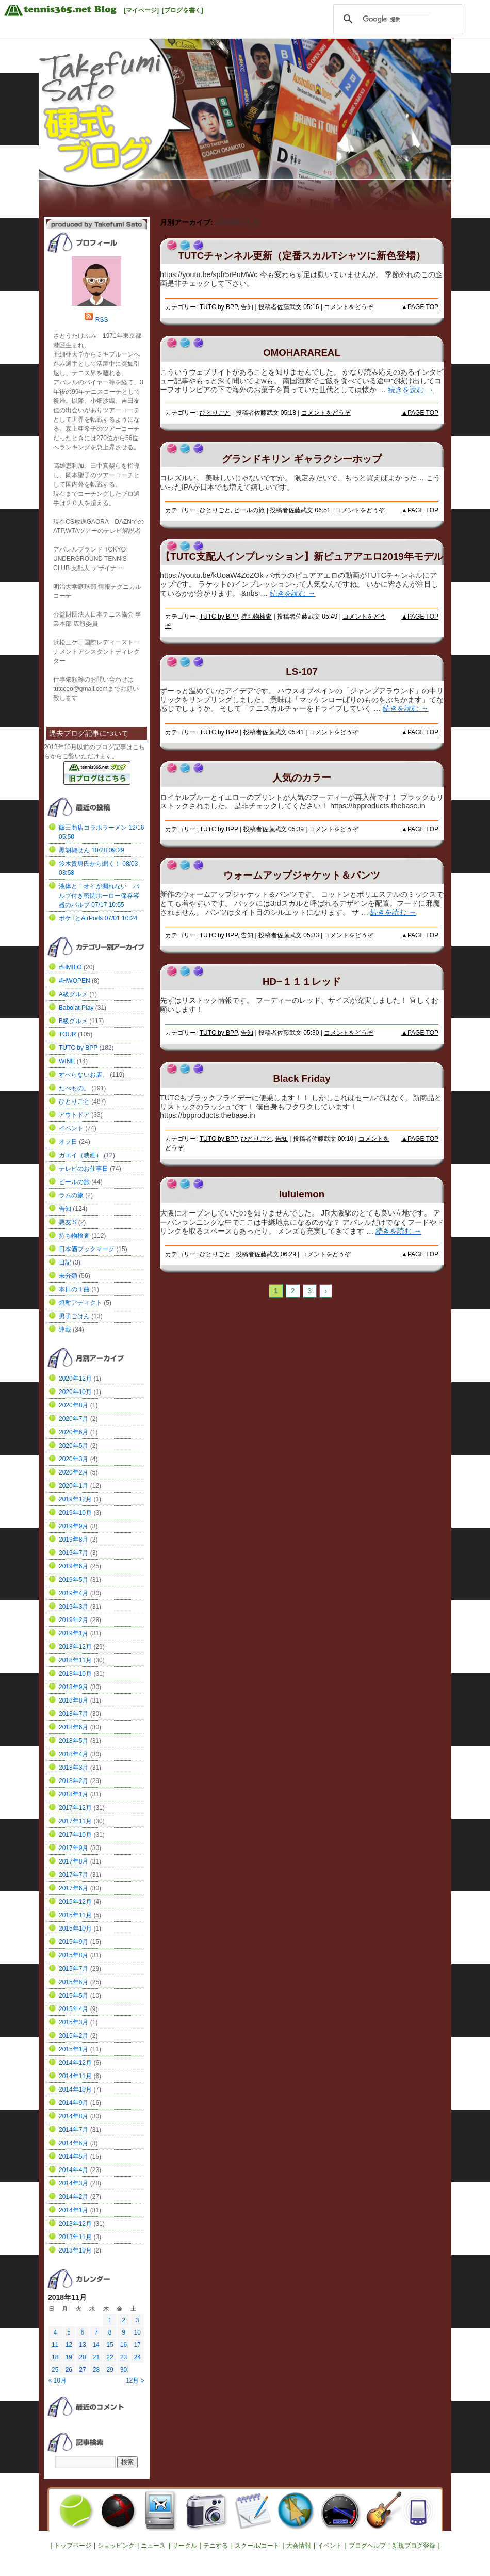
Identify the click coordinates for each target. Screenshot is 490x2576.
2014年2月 (73, 2196)
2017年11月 (75, 1821)
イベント (71, 1128)
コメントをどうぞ (348, 307)
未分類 (68, 1275)
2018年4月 (73, 1754)
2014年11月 (75, 2076)
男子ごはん (74, 1316)
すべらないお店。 (83, 1074)
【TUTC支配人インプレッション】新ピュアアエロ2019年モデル (301, 556)
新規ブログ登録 (413, 2545)
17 (137, 2344)
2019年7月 (73, 1553)
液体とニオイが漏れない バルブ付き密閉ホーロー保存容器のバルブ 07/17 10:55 (99, 896)
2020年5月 (73, 1445)
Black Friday (301, 1078)
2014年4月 (73, 2170)
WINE (67, 1061)
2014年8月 (73, 2116)
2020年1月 (73, 1485)
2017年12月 (75, 1807)
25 (55, 2369)
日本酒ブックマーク (87, 1249)
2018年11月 (75, 1660)
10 (137, 2332)
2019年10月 (75, 1512)
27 (82, 2369)
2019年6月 (73, 1566)
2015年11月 (75, 1915)
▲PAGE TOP (419, 307)
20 (82, 2357)
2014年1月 (73, 2210)
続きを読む (410, 389)
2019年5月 (73, 1579)
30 (123, 2369)
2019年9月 (73, 1526)
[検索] (397, 19)
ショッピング (116, 2545)
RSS (101, 319)
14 (96, 2344)
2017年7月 (73, 1874)
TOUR (67, 1034)
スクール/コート (257, 2545)
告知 (247, 307)
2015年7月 (73, 1968)
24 (137, 2357)
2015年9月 (73, 1942)
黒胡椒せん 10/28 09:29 (91, 850)
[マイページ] (141, 10)
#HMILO (70, 967)
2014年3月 (73, 2183)
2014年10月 (75, 2089)
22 (109, 2357)
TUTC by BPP (219, 307)
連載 (65, 1329)
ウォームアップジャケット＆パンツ (301, 875)
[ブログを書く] (182, 10)
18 (55, 2357)
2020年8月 (73, 1405)
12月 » (135, 2380)
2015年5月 (73, 1995)
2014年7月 (73, 2129)
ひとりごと (215, 412)
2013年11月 (75, 2237)
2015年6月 (73, 1982)
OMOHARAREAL (301, 352)
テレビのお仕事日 (83, 1168)
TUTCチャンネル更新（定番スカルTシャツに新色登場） (301, 255)
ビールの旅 (249, 510)
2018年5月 (73, 1740)
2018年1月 (73, 1794)
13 (82, 2344)
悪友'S (67, 1222)
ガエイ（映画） (80, 1155)
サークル (184, 2545)
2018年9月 (73, 1687)
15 (109, 2344)
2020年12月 (75, 1378)
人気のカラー (301, 777)
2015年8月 (73, 1955)
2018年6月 (73, 1727)
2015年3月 (73, 2022)
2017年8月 (73, 1861)
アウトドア (74, 1115)
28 (96, 2369)
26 (69, 2369)
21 (96, 2357)
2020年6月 (73, 1432)
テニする (215, 2545)
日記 (65, 1262)
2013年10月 (75, 2250)
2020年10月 (75, 1392)
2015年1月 (73, 2049)
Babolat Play (76, 1007)
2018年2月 (73, 1781)
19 (69, 2357)
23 (123, 2357)
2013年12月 (75, 2223)
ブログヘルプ (367, 2545)
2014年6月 (73, 2143)
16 (123, 2344)
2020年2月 (73, 1472)
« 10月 (57, 2380)
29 (109, 2369)
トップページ (72, 2545)
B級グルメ (73, 1021)
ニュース (153, 2545)
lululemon (301, 1194)
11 (55, 2344)
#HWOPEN (74, 980)
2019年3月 (73, 1606)
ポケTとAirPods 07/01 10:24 (98, 918)
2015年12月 (75, 1901)
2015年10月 (75, 1928)
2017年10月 (75, 1834)
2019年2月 (73, 1620)
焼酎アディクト (80, 1302)
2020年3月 (73, 1459)
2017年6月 (73, 1888)
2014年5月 (73, 2156)
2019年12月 (75, 1499)
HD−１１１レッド (302, 981)
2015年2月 (73, 2035)
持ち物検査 (256, 616)
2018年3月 (73, 1767)
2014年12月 (75, 2062)
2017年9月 (73, 1848)
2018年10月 (75, 1673)
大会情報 (298, 2545)
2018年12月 (75, 1646)
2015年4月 (73, 2009)
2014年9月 (73, 2103)
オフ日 (68, 1141)
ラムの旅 (71, 1195)
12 (69, 2344)
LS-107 (301, 671)
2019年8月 (73, 1539)
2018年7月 (73, 1714)
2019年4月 (73, 1593)
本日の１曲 (74, 1289)
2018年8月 (73, 1700)
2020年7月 (73, 1418)
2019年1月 (73, 1633)
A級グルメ (73, 994)
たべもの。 (74, 1088)
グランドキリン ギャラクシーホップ (301, 458)
